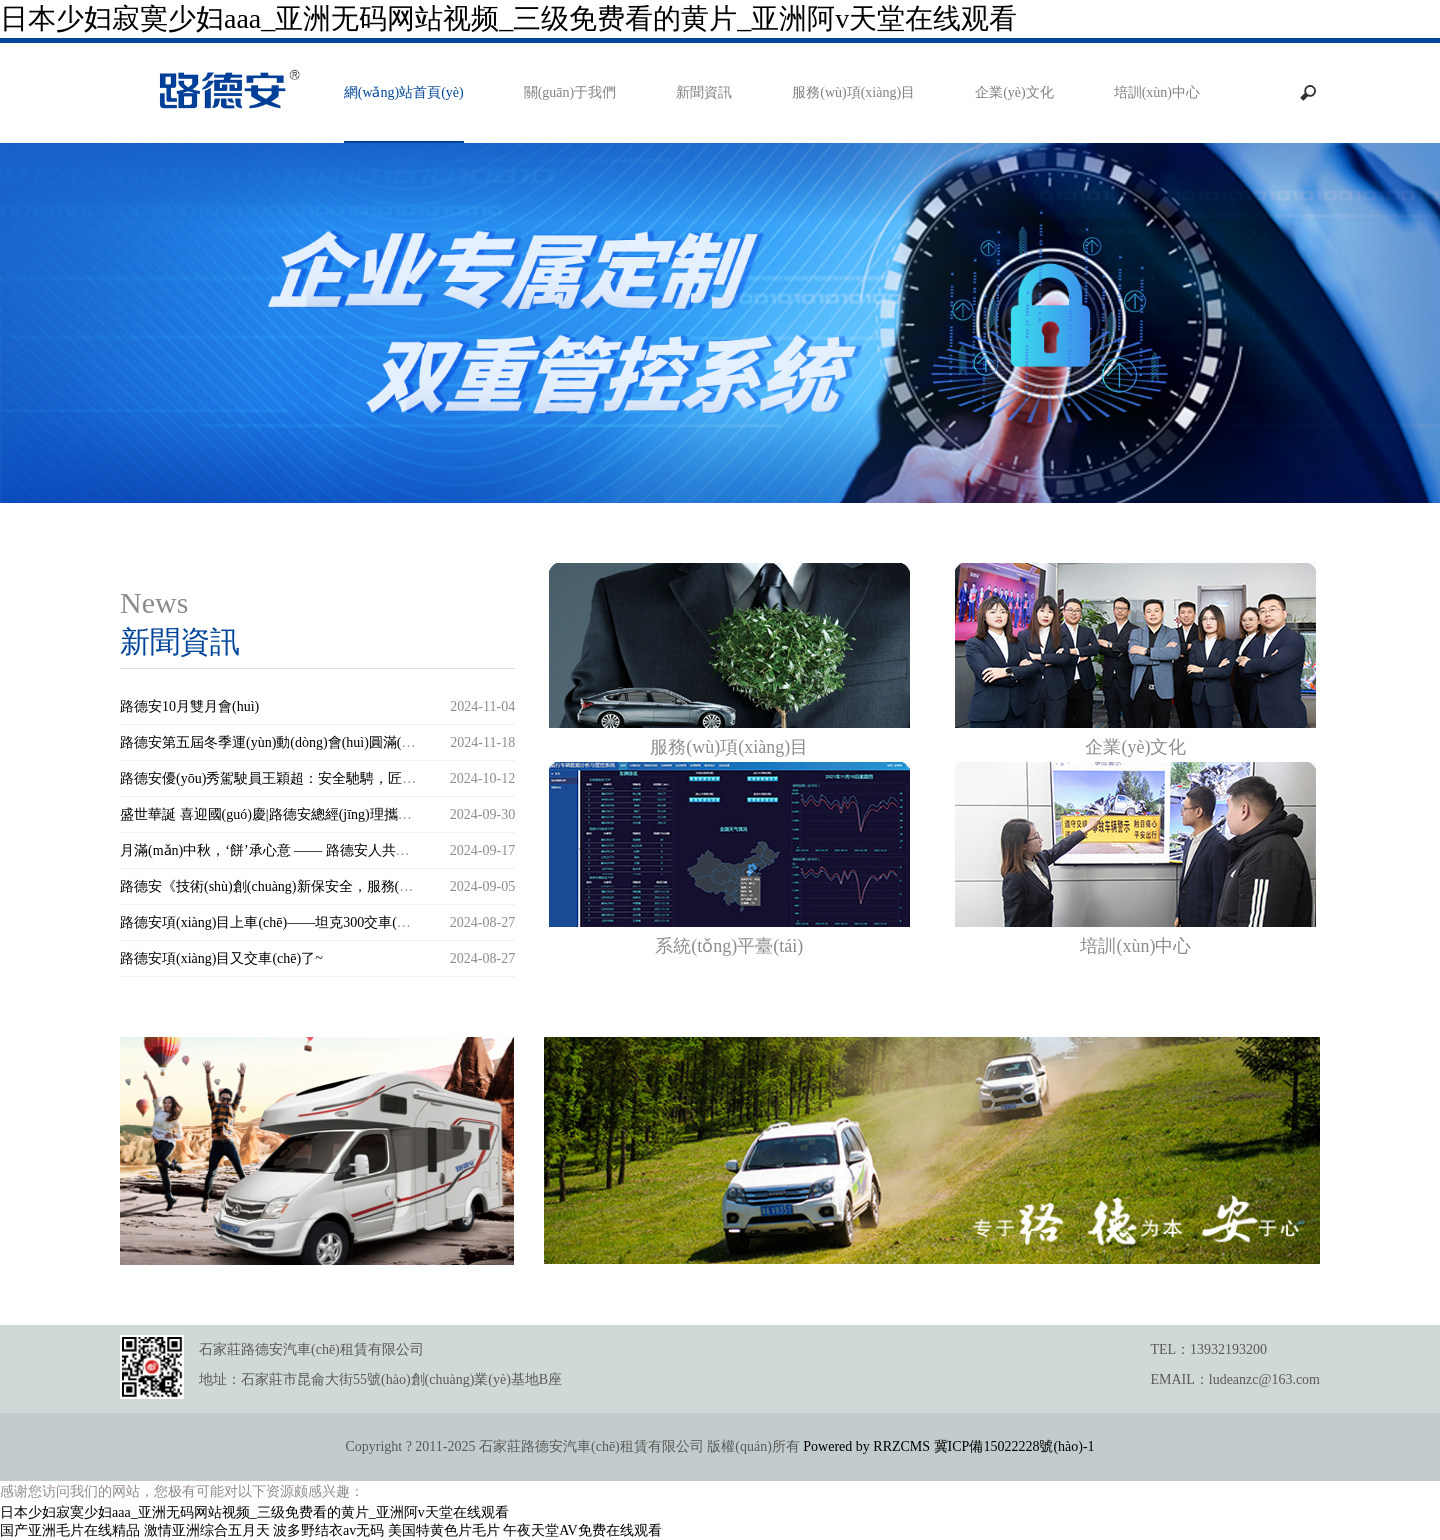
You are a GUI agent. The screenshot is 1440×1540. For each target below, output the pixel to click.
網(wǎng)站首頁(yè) (404, 92)
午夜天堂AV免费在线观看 (582, 1530)
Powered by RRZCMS (865, 1446)
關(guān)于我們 (570, 92)
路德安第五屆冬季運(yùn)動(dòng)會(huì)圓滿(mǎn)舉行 (290, 742)
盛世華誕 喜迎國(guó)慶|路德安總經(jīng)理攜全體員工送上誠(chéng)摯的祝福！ (364, 814)
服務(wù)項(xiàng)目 (853, 92)
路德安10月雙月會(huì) (189, 706)
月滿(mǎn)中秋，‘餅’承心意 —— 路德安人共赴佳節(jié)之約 (304, 850)
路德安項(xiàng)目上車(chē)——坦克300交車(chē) (270, 922)
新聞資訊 (704, 92)
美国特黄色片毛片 (444, 1530)
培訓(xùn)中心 (1157, 92)
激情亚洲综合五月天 (207, 1530)
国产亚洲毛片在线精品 (70, 1530)
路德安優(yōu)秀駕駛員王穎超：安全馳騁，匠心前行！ (289, 778)
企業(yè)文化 (1014, 92)
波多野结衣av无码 (328, 1530)
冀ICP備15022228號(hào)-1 (1014, 1446)
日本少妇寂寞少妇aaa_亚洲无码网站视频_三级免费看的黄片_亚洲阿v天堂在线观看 (508, 18)
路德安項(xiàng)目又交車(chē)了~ (221, 958)
